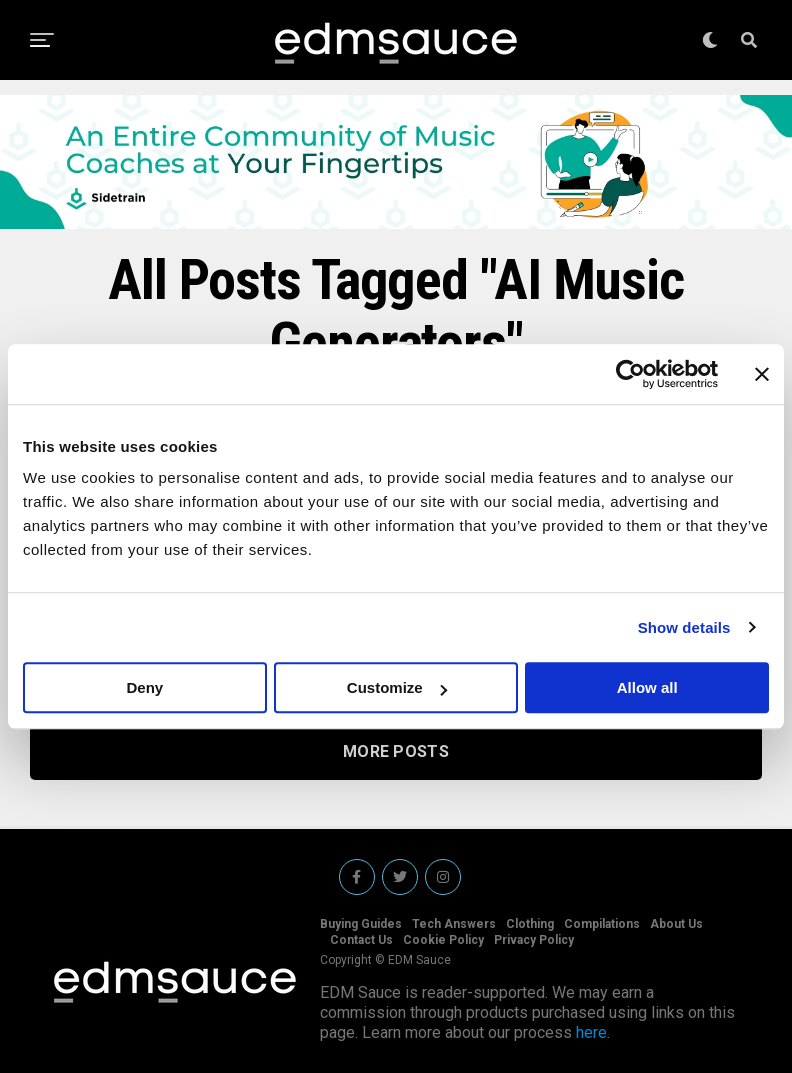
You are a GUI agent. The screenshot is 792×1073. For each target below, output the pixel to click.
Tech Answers (454, 924)
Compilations (602, 924)
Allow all (647, 687)
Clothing (530, 924)
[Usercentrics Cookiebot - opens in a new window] (630, 374)
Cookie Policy (443, 940)
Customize (397, 687)
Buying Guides (361, 924)
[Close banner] (762, 374)
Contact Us (361, 940)
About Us (676, 924)
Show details (684, 627)
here (591, 1032)
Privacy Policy (534, 940)
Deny (144, 687)
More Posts (396, 751)
